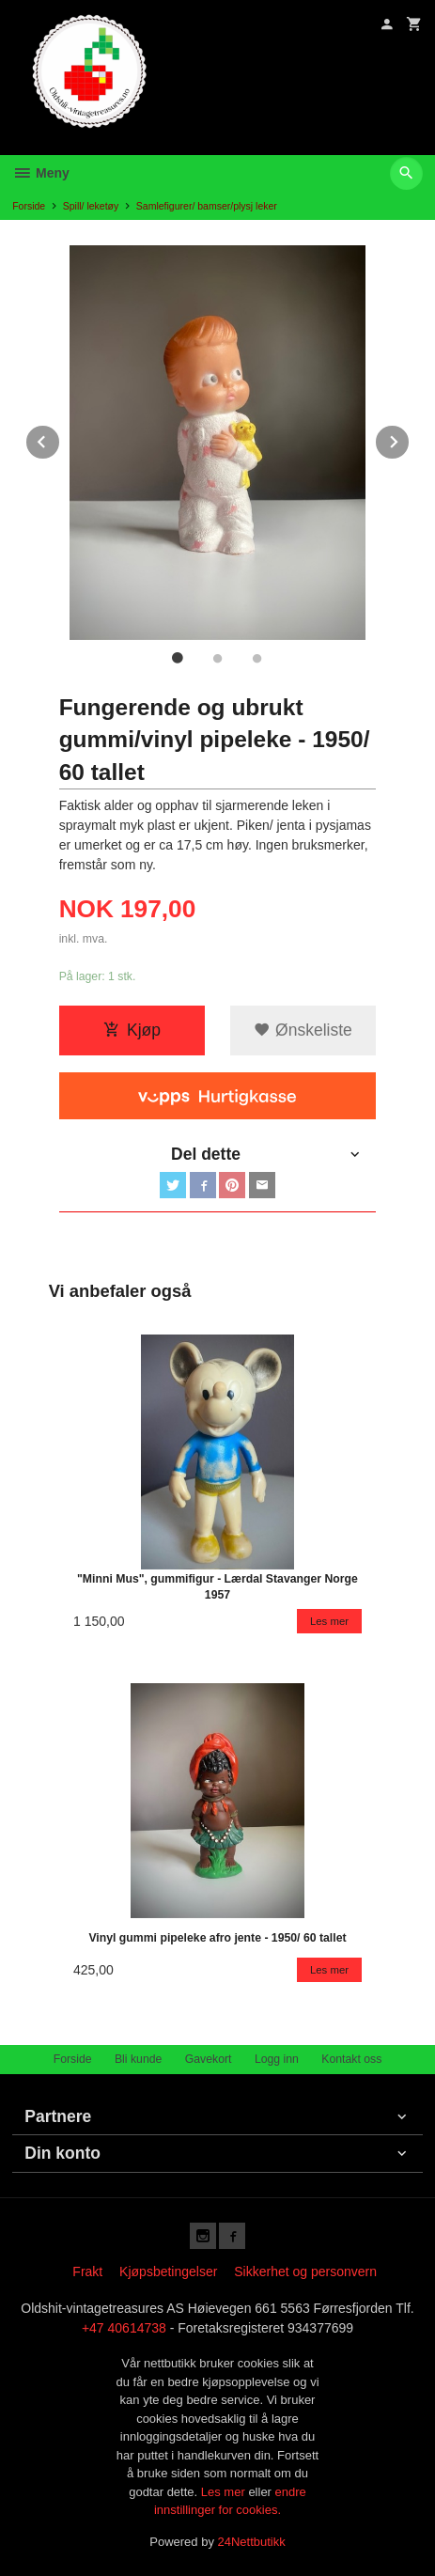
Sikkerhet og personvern (305, 2271)
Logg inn (277, 2059)
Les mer (225, 2492)
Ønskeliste (303, 1030)
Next (410, 438)
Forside (28, 205)
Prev (60, 438)
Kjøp (132, 1030)
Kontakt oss (351, 2059)
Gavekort (208, 2059)
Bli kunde (138, 2059)
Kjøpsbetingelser (168, 2271)
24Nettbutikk (252, 2542)
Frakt (87, 2271)
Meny (41, 172)
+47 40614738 (124, 2327)
